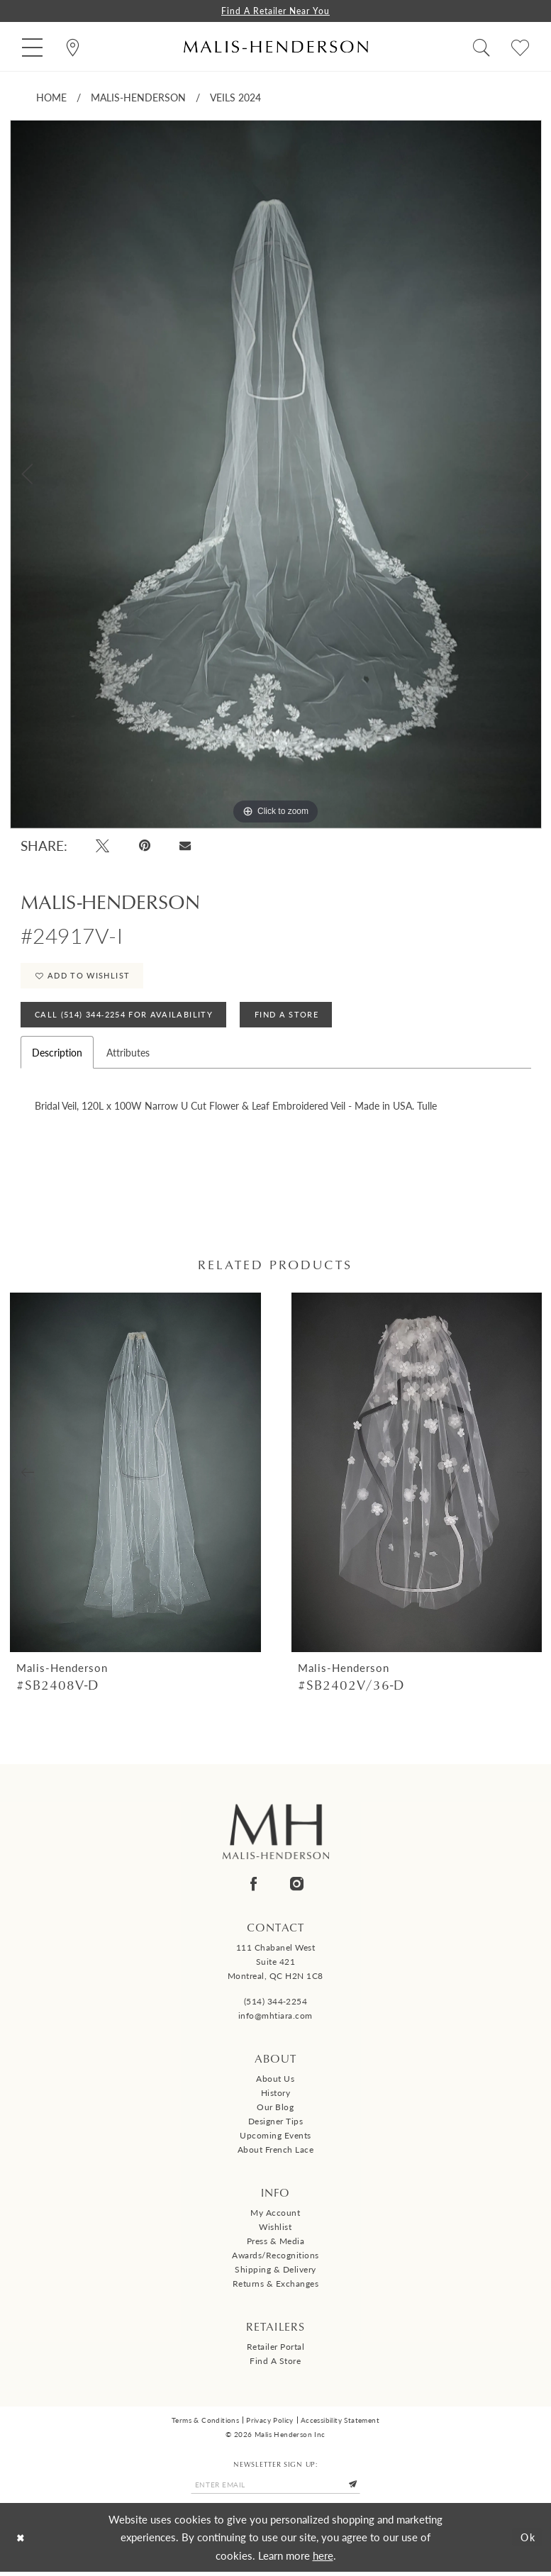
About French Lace (276, 2153)
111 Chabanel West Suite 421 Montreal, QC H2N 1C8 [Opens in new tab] (275, 1965)
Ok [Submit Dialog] (526, 2541)
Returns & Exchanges (276, 2287)
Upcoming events (275, 2139)
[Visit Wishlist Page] (520, 47)
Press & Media (276, 2244)
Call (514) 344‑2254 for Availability (125, 1018)
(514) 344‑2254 (276, 2005)
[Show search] (481, 47)
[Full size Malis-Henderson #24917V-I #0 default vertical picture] (276, 475)
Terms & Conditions (205, 2424)
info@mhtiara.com (275, 2019)
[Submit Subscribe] (356, 2489)
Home (51, 98)
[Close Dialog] (22, 2541)
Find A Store (290, 1018)
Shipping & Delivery (275, 2273)
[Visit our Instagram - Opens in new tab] (297, 1887)
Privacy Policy (270, 2424)
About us (275, 2082)
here (323, 2559)
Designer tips (276, 2125)
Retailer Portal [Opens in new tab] (276, 2350)
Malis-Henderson (138, 98)
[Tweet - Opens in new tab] (103, 845)
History (276, 2096)
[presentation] (135, 1476)
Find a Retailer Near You (275, 11)
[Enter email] (275, 2489)
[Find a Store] (72, 47)
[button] (32, 47)
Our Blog (275, 2110)
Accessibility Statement (340, 2424)
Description (57, 1056)
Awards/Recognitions (275, 2259)
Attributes (128, 1056)
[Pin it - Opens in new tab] (144, 845)
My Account (275, 2216)
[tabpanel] (276, 475)
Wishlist (275, 2230)
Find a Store (275, 2364)
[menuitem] (32, 47)
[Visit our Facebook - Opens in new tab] (253, 1887)
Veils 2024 (235, 98)
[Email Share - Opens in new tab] (185, 846)
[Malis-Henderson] (276, 47)
